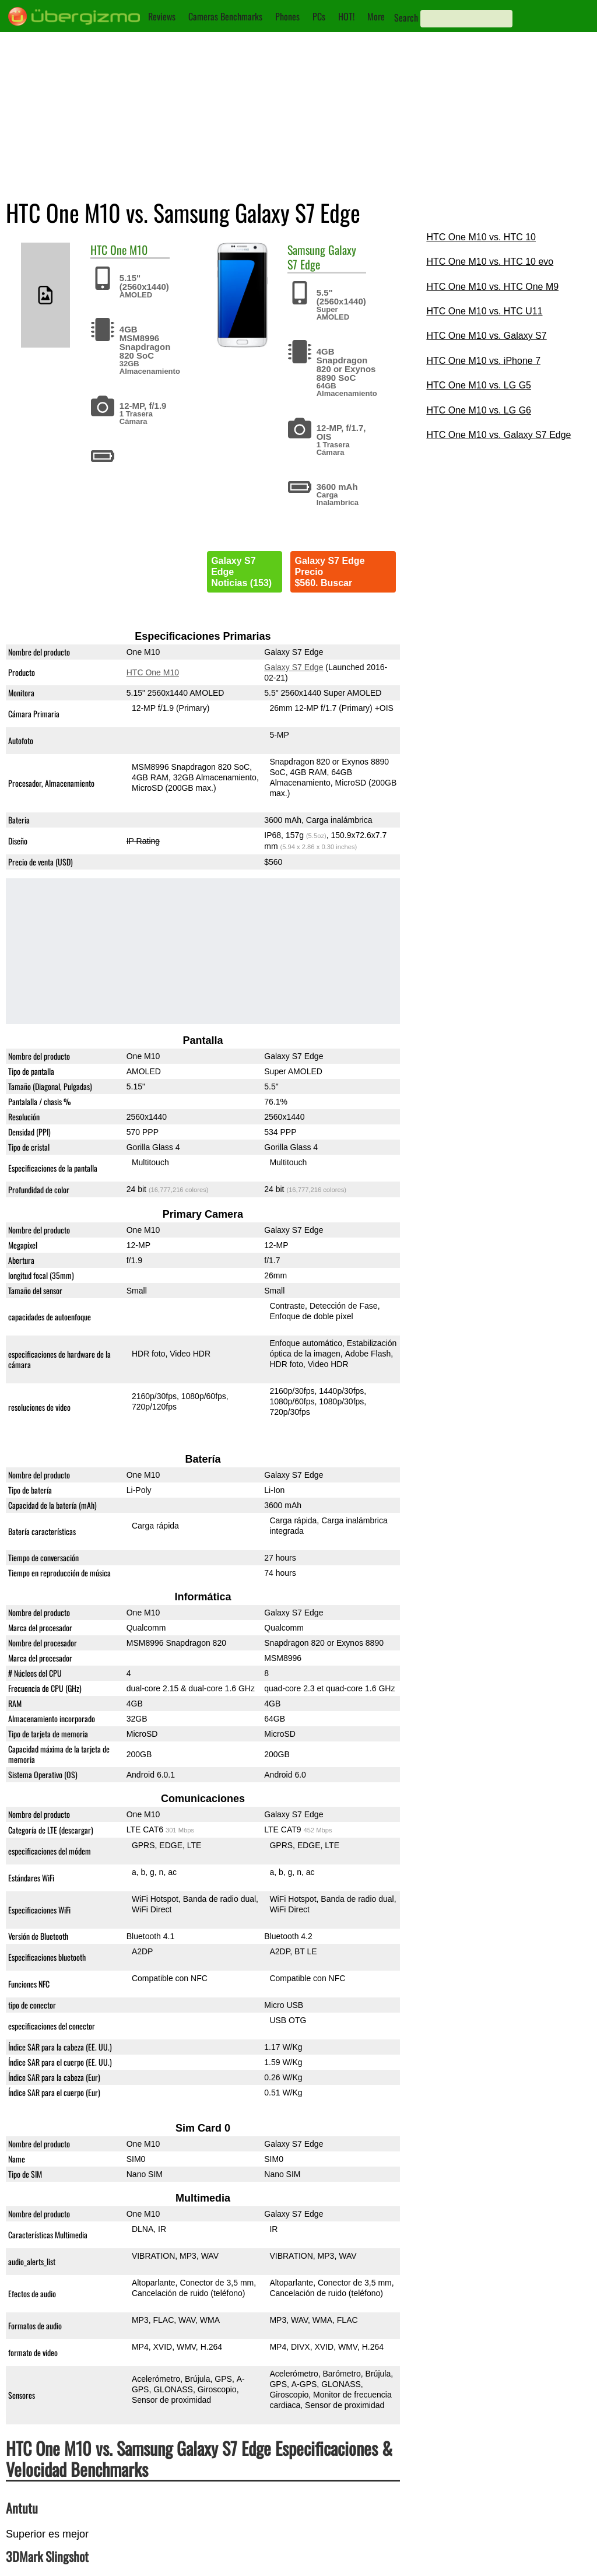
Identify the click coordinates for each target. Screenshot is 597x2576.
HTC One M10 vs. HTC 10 (481, 237)
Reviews (161, 16)
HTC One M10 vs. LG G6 (478, 410)
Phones (287, 16)
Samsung (306, 249)
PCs (318, 16)
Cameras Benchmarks (225, 16)
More (376, 16)
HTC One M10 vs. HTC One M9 (492, 287)
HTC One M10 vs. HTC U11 (484, 311)
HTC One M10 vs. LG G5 (478, 385)
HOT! (346, 16)
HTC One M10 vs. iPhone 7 (483, 361)
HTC (98, 249)
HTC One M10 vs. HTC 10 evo (489, 262)
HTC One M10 (153, 672)
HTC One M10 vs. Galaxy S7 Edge (498, 435)
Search (406, 17)
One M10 (129, 249)
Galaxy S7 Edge (294, 667)
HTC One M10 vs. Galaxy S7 (486, 336)
